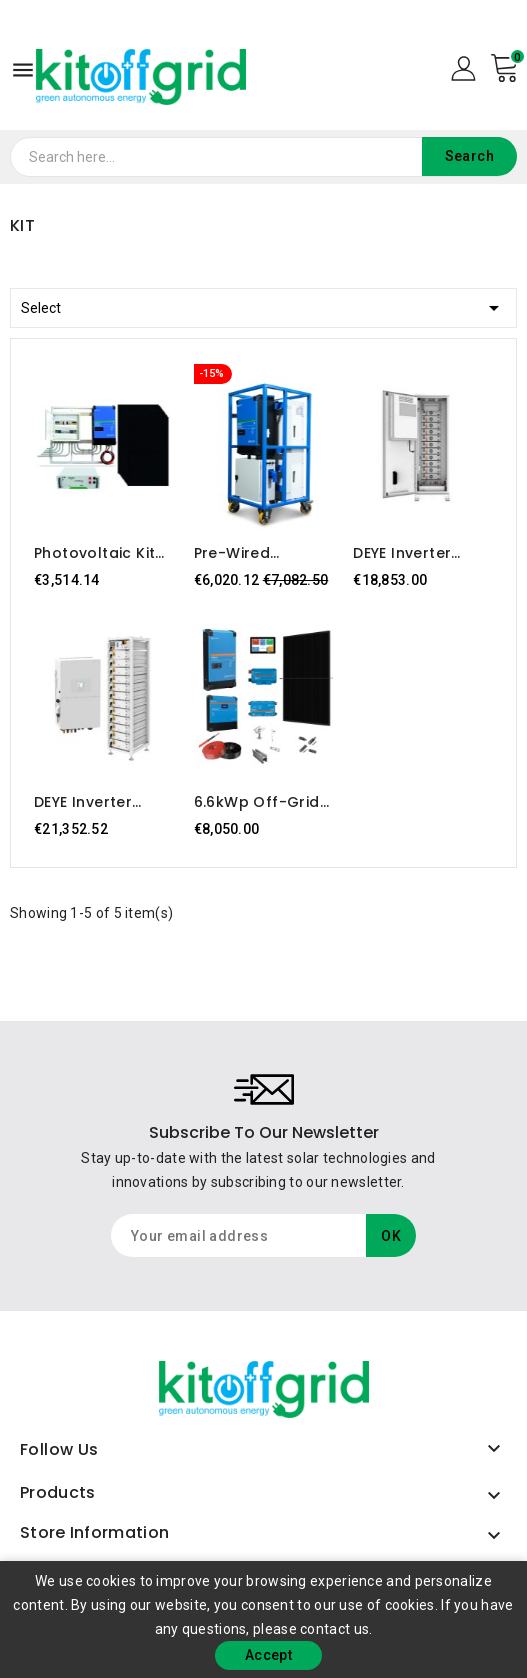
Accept (268, 1655)
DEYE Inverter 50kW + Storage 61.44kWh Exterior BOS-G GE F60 (419, 553)
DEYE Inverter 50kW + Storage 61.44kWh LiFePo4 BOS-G (99, 802)
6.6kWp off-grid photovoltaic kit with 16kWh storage (257, 802)
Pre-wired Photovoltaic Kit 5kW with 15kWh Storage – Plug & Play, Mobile (258, 553)
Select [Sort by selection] (263, 304)
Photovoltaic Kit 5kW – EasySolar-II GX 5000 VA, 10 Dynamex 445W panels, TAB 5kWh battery (100, 553)
